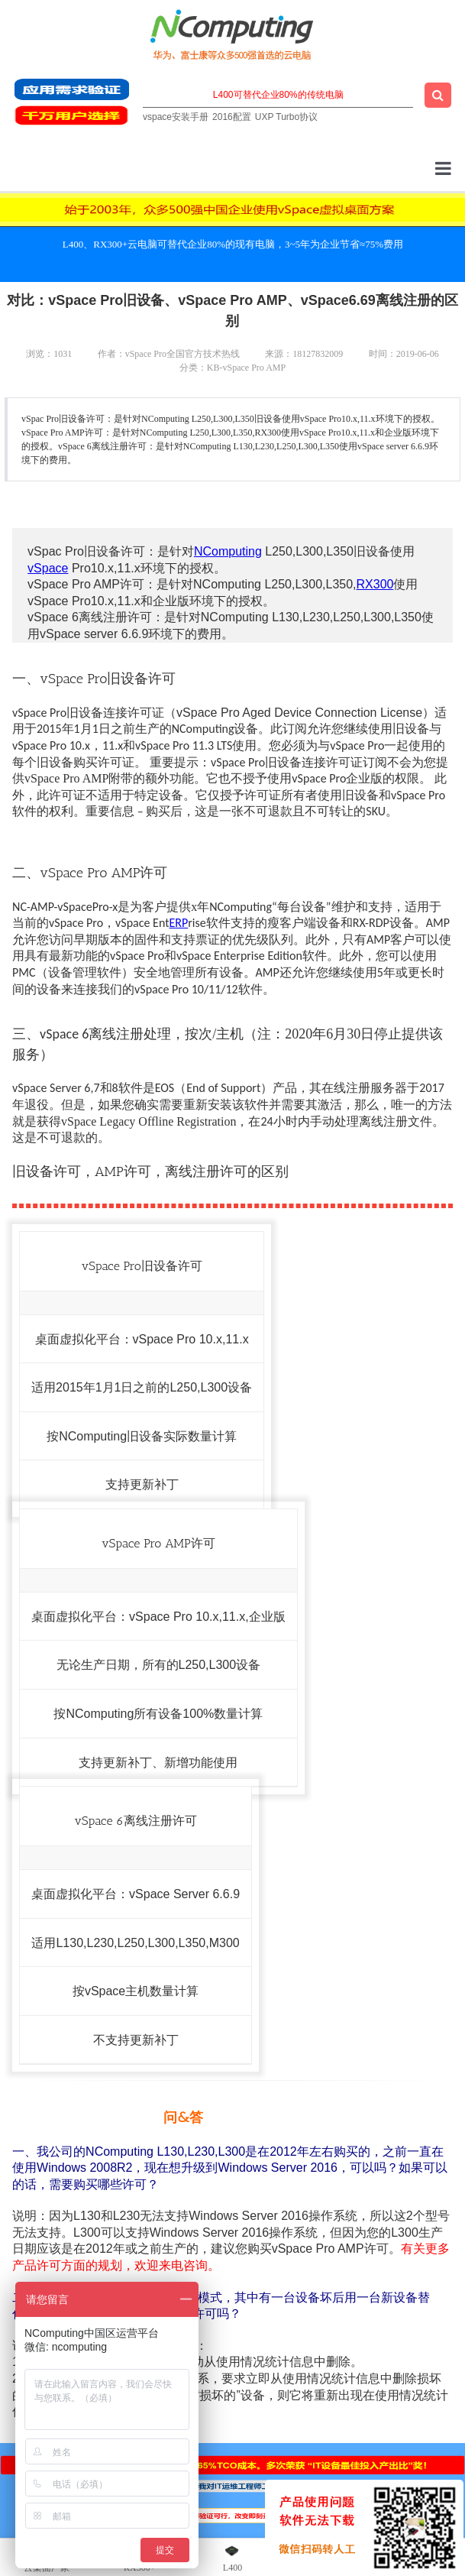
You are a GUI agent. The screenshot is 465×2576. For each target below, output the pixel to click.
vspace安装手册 (175, 117)
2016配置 (231, 117)
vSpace (47, 568)
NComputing (228, 551)
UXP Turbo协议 (286, 117)
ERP (179, 922)
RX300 (375, 584)
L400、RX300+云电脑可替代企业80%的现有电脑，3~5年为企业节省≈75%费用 (233, 244)
